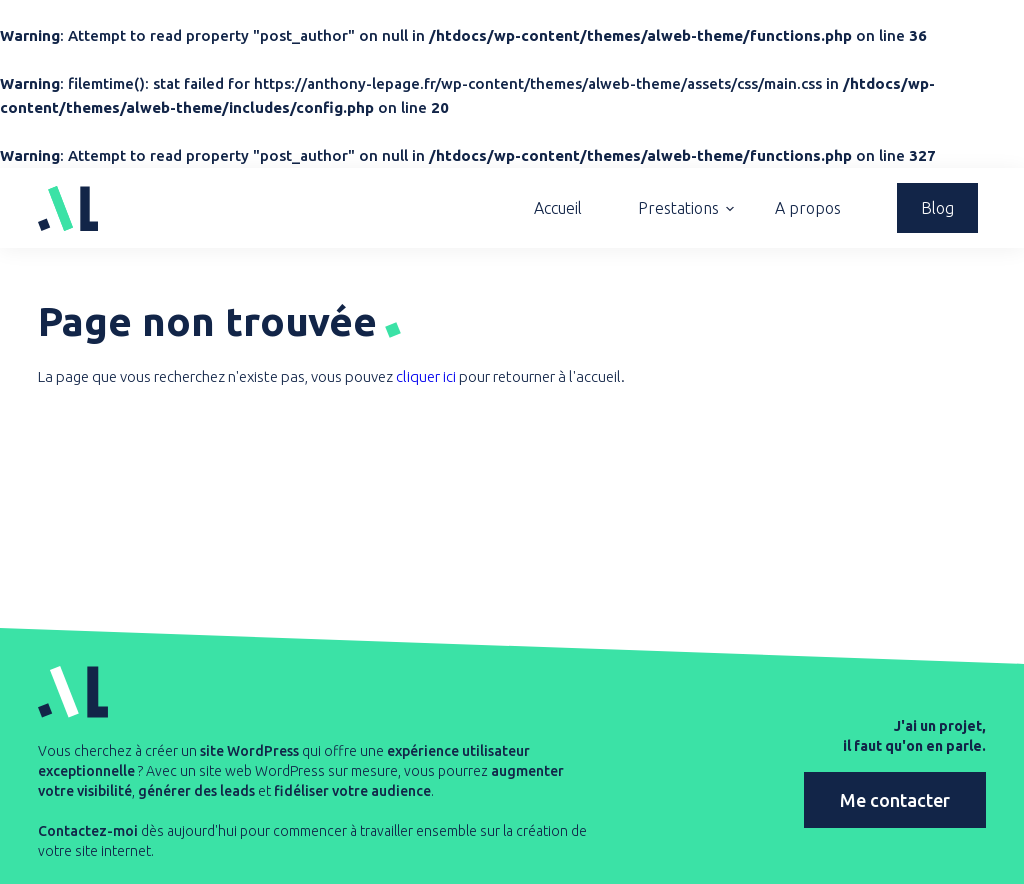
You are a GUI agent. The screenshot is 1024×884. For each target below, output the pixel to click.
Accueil (558, 208)
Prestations (678, 208)
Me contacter (895, 800)
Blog (937, 208)
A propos (808, 208)
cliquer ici (426, 376)
